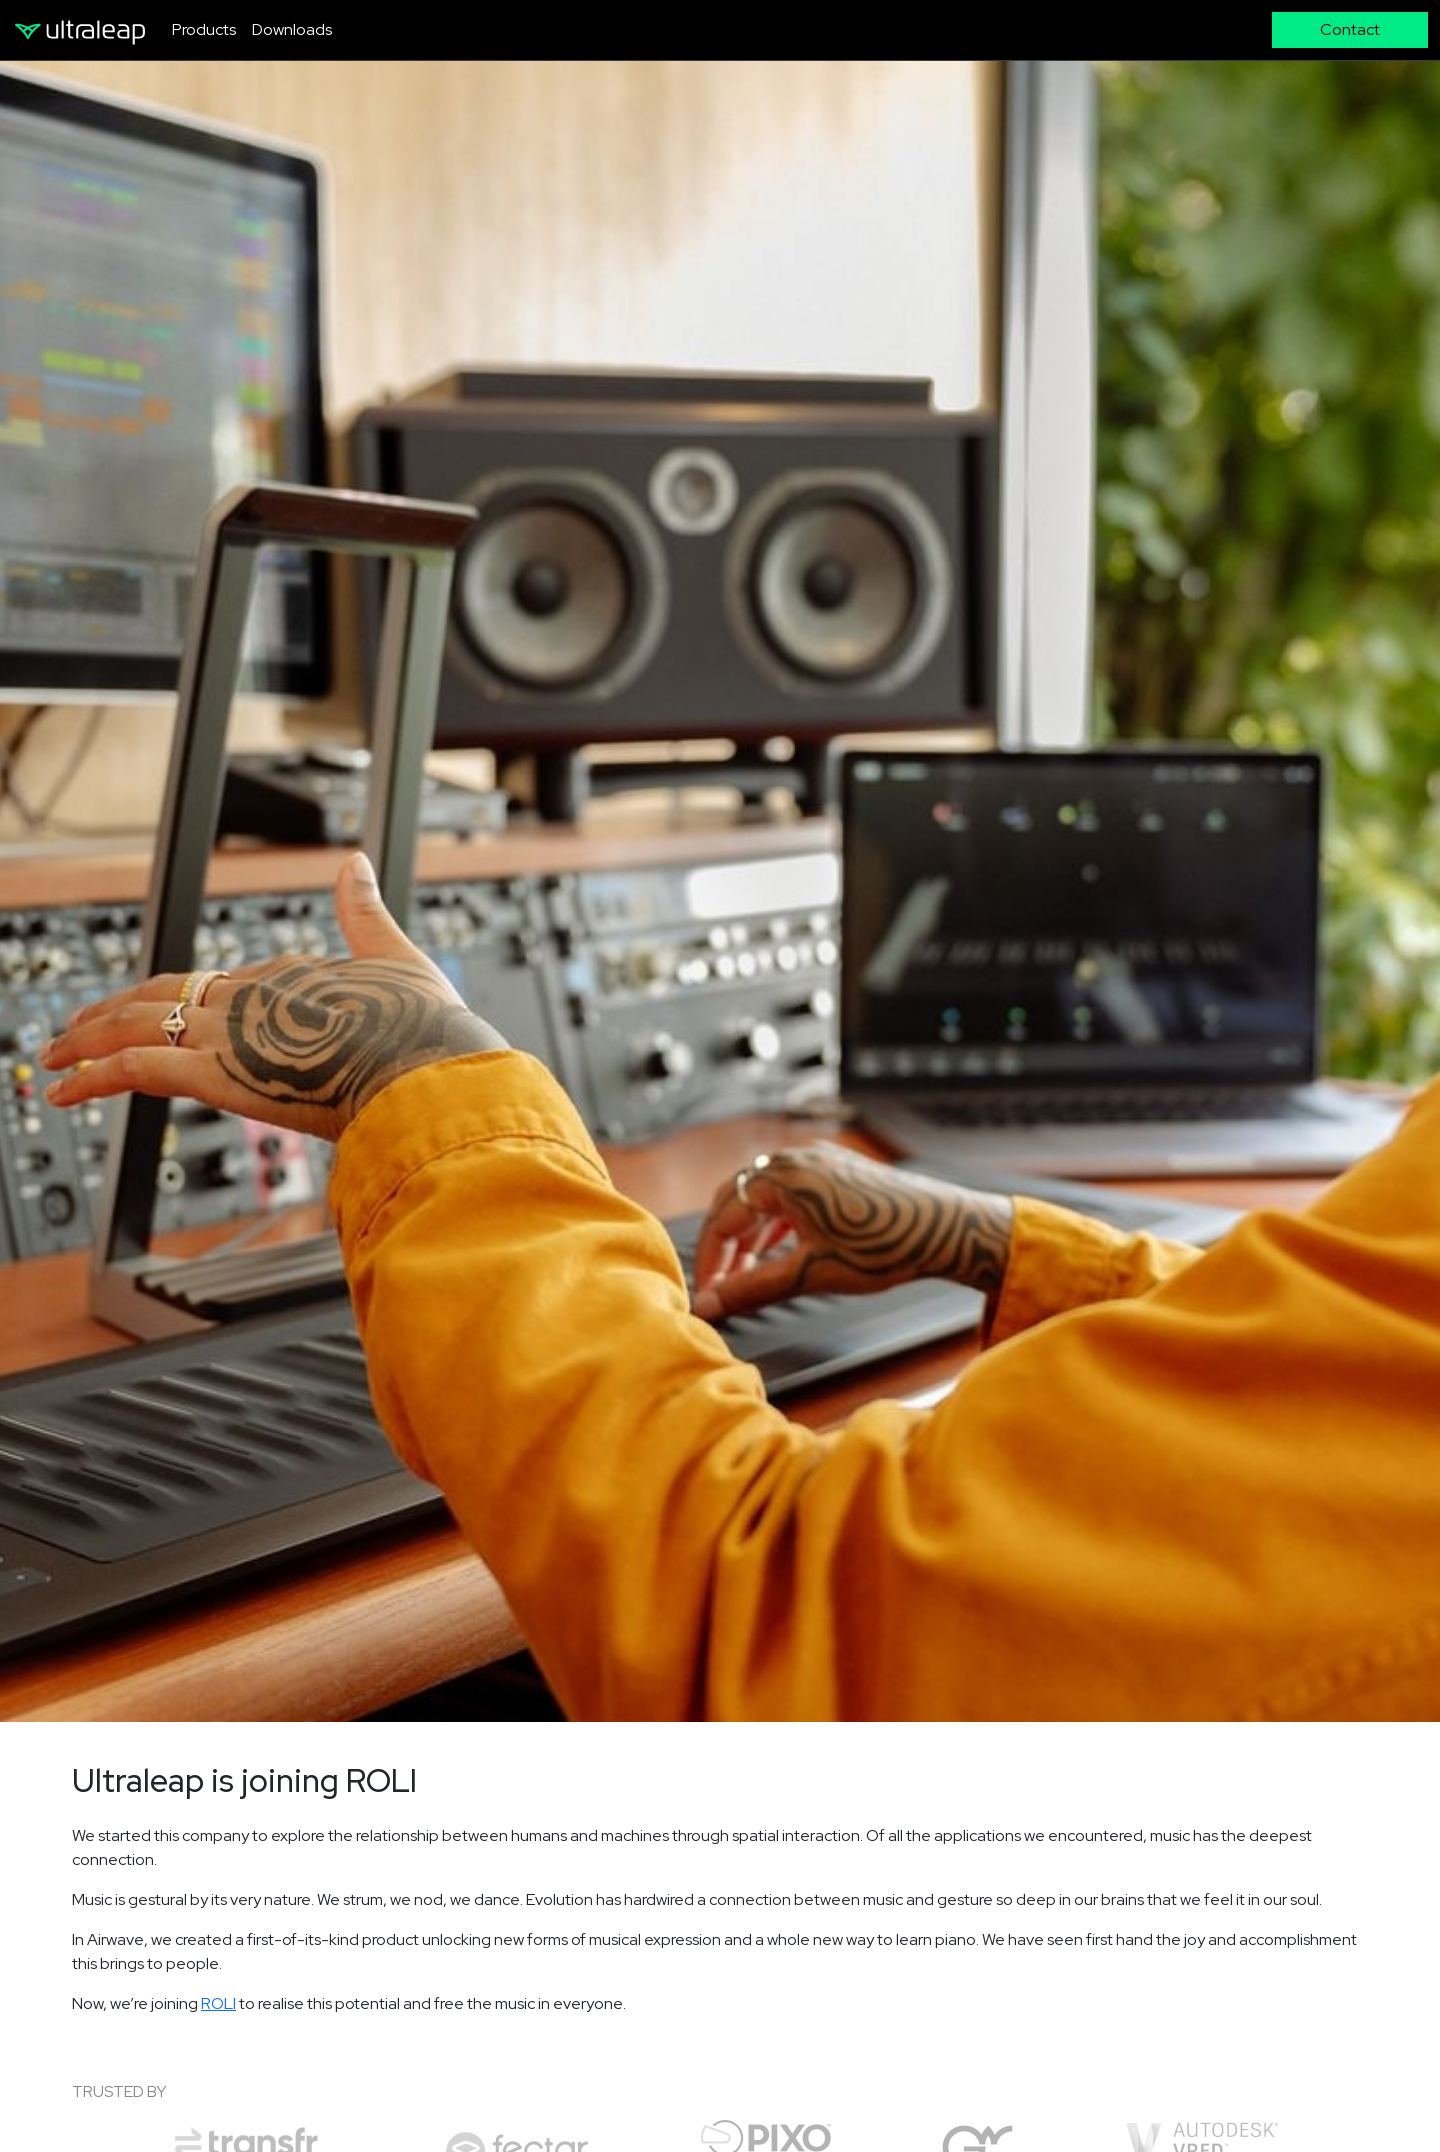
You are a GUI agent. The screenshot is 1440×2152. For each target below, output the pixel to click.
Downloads (292, 29)
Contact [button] (1350, 29)
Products (204, 29)
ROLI (218, 2003)
